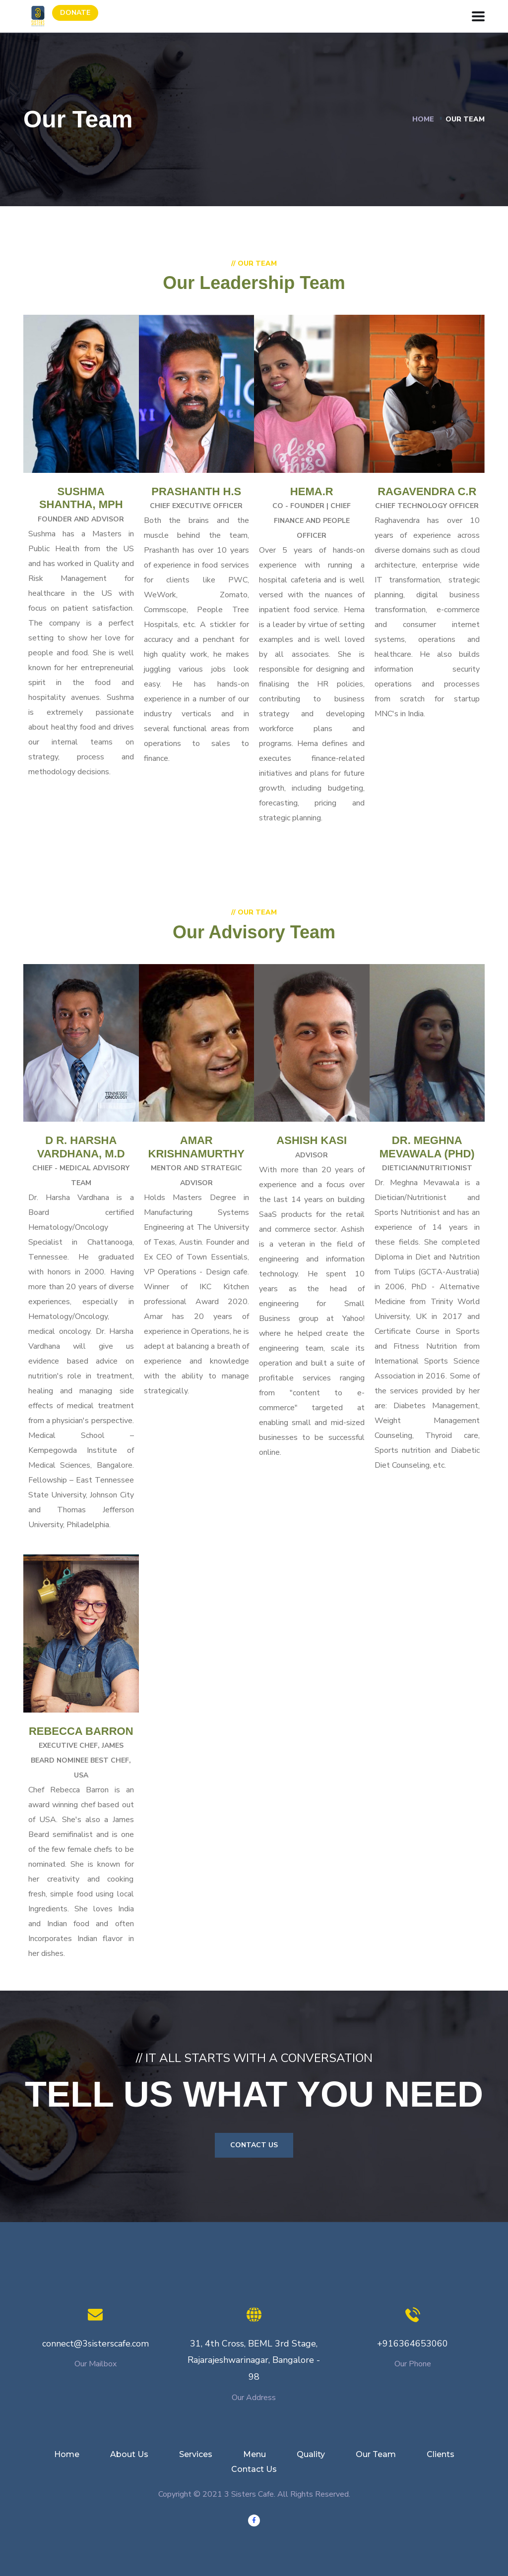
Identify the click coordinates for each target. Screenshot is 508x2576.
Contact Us (254, 2145)
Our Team (376, 2454)
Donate (75, 12)
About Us (129, 2454)
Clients (440, 2454)
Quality (311, 2454)
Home (423, 119)
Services (195, 2454)
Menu (254, 2454)
